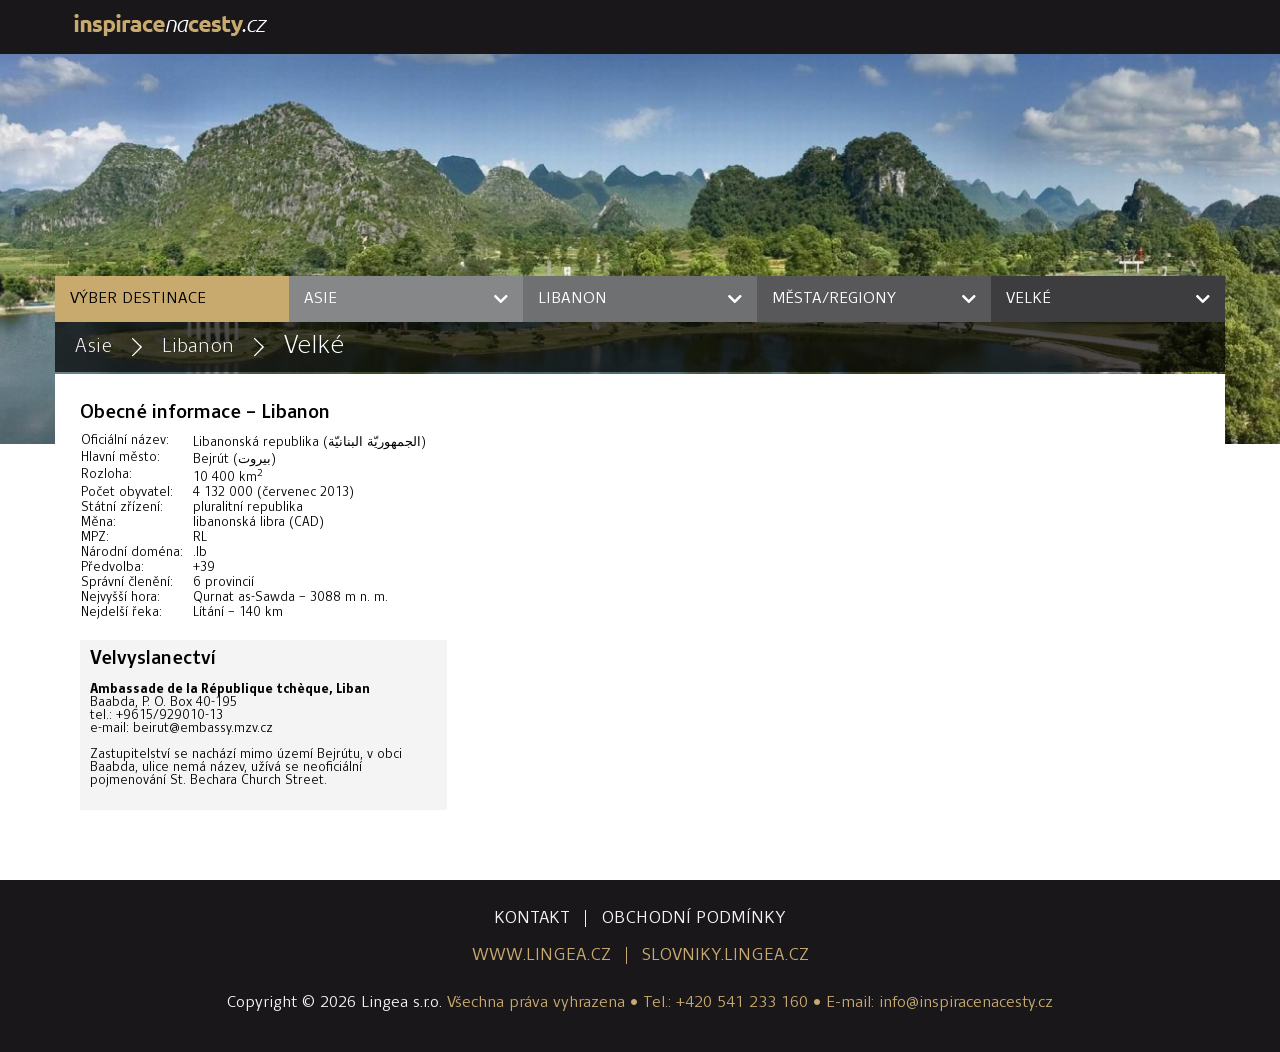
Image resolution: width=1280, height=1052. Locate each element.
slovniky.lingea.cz (725, 955)
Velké (314, 346)
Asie (93, 347)
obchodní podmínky (693, 918)
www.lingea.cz (541, 955)
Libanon (198, 347)
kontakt (532, 918)
